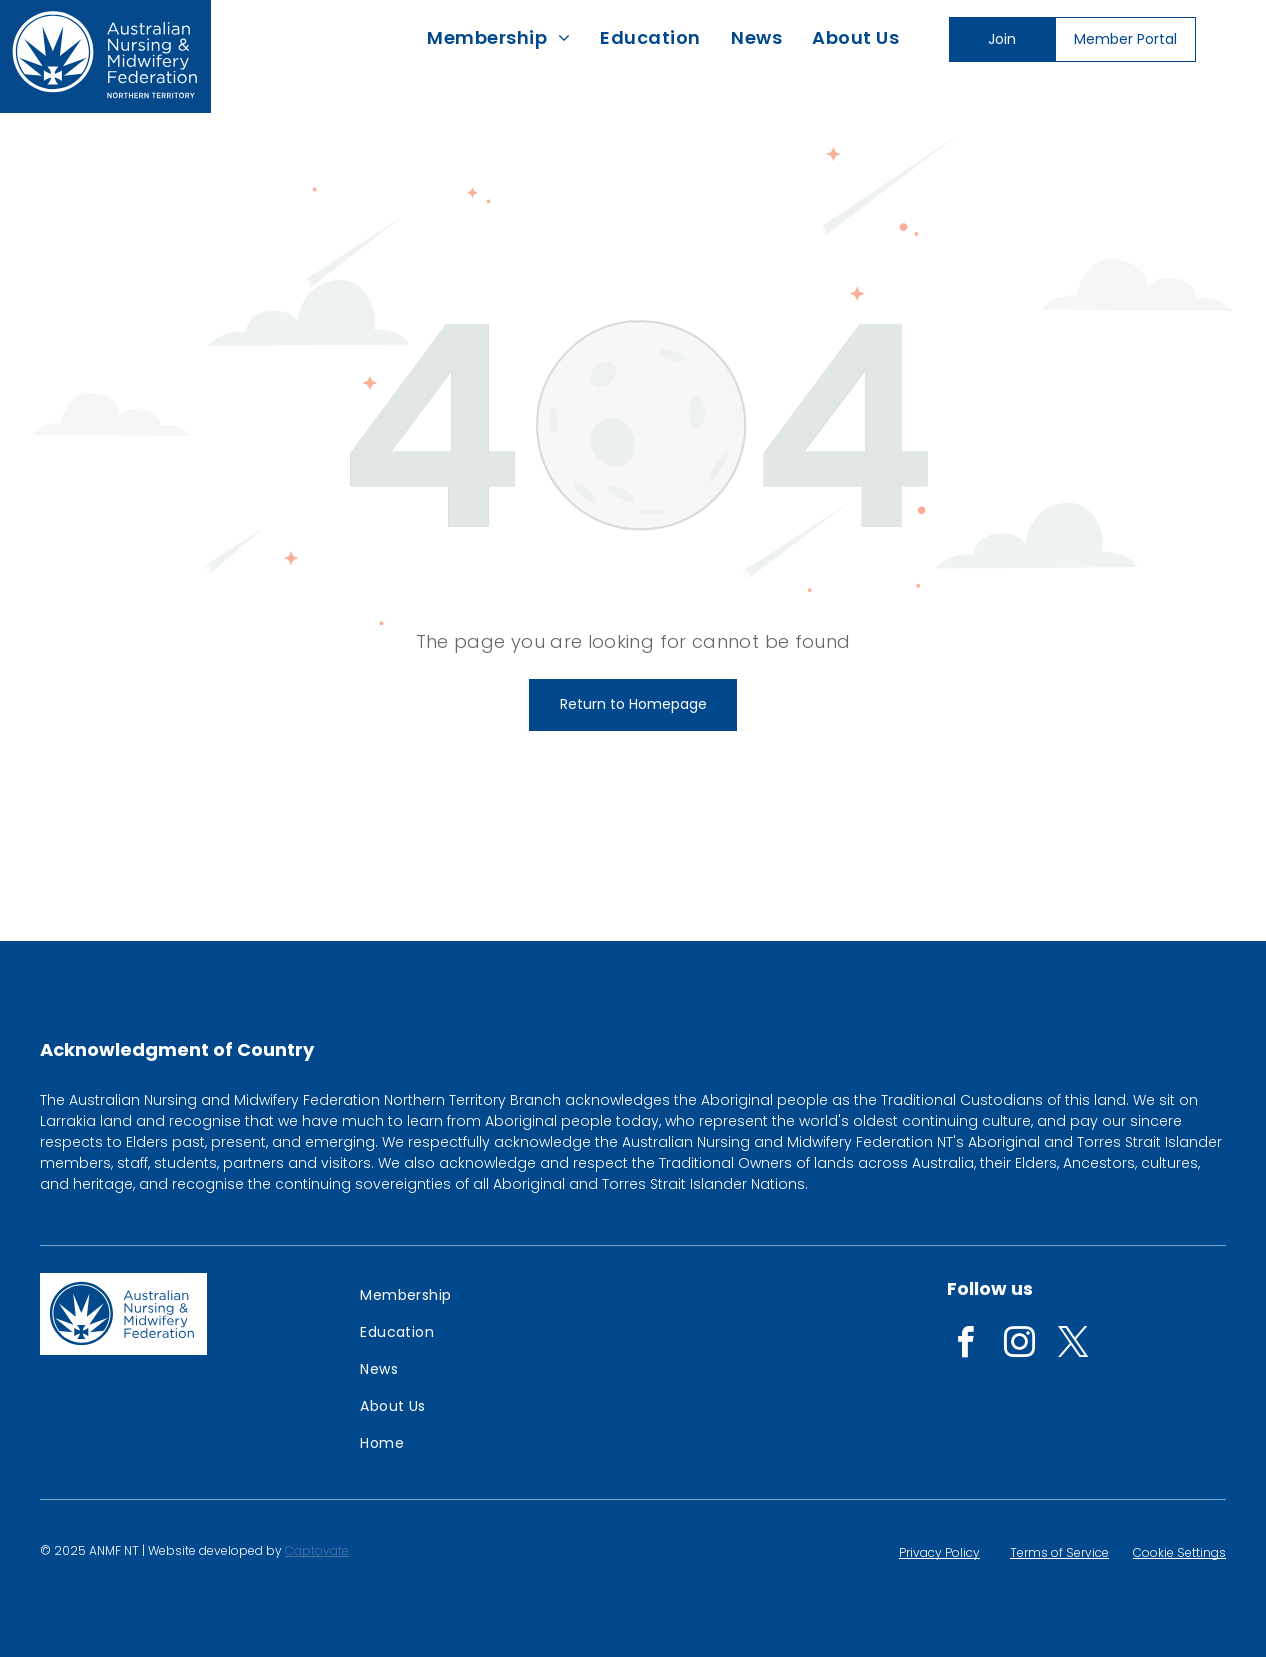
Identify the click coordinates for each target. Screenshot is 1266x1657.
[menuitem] (498, 37)
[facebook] (965, 1345)
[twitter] (1073, 1345)
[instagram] (1019, 1345)
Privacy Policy (939, 1552)
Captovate (317, 1550)
